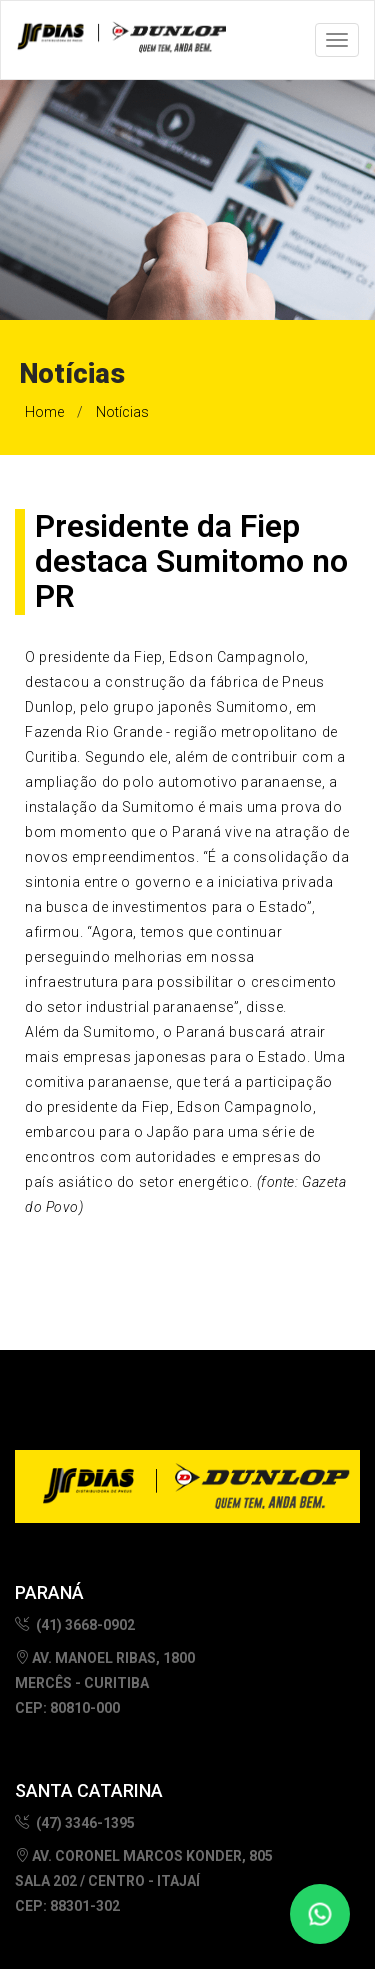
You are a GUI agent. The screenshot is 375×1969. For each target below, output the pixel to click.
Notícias (122, 412)
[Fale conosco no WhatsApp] (320, 1914)
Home (44, 412)
